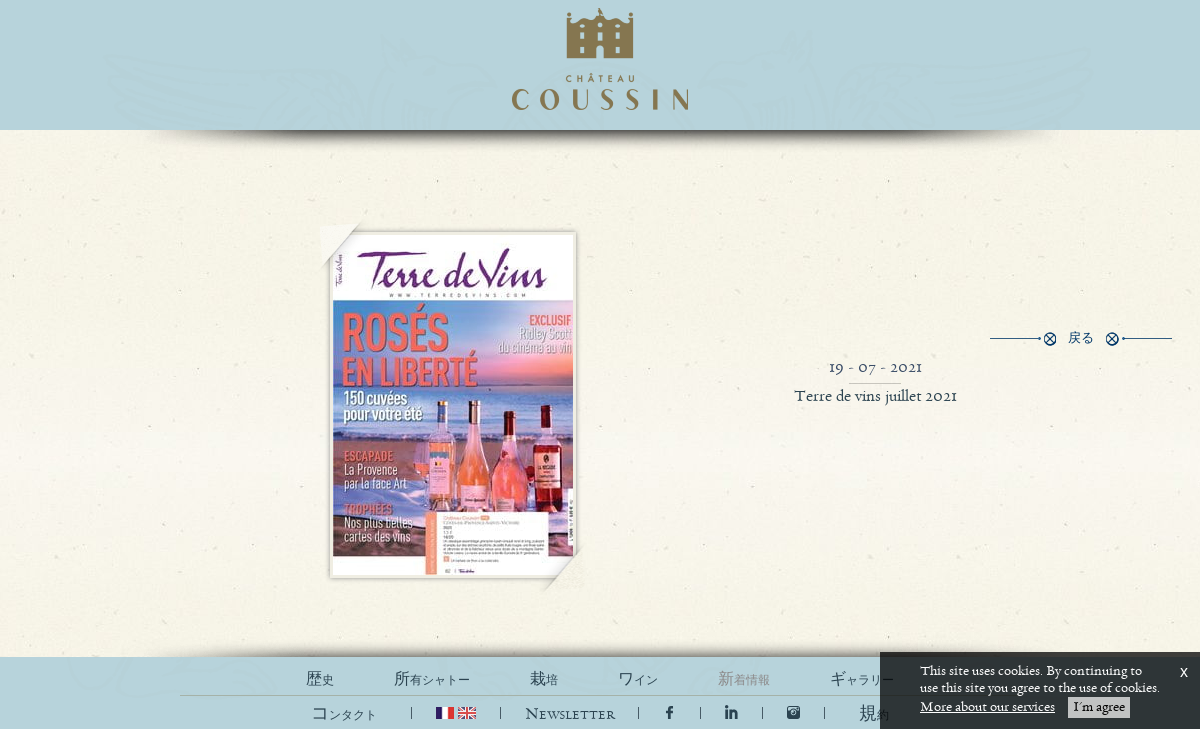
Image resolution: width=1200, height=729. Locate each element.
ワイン (638, 679)
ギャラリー (862, 679)
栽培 (544, 679)
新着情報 (744, 679)
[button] (874, 714)
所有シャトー (432, 679)
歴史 (320, 679)
